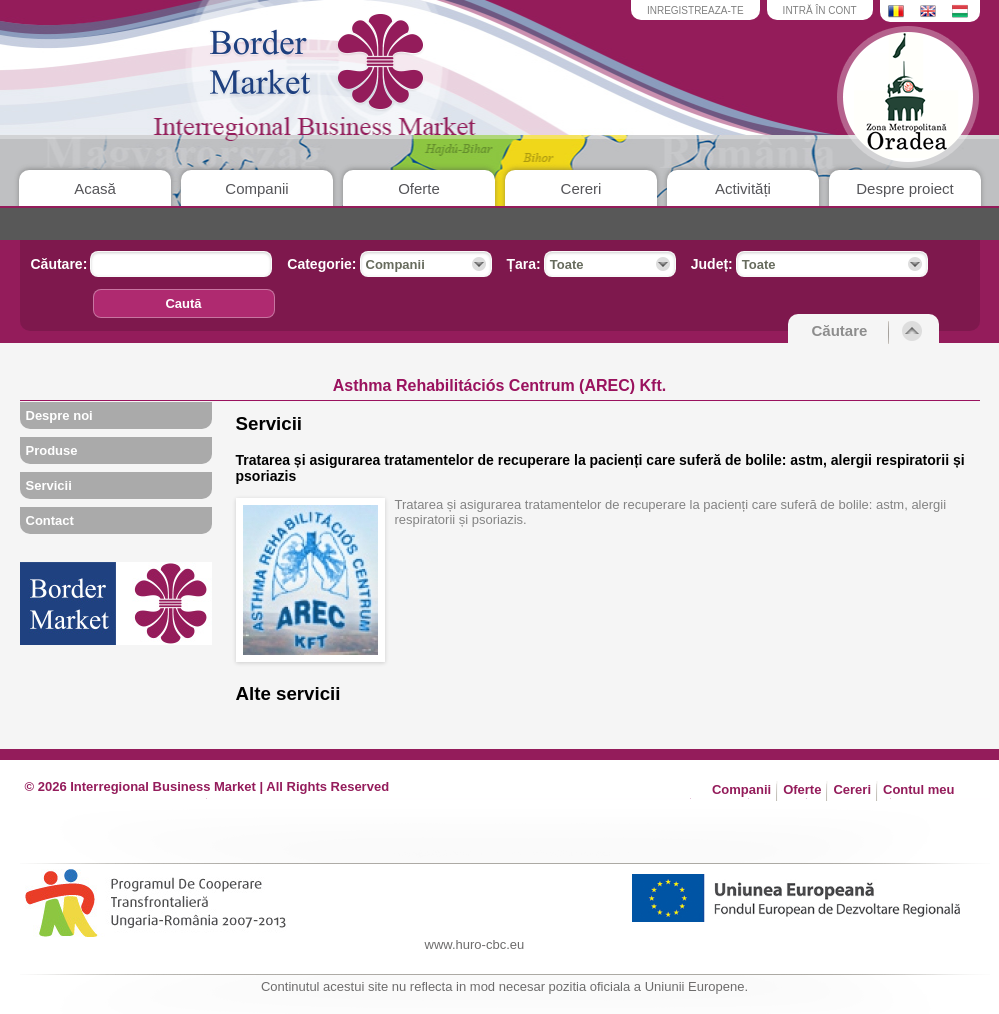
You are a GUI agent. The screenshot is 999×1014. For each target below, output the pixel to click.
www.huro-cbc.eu (475, 944)
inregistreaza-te (695, 10)
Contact (50, 520)
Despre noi (59, 415)
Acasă (95, 188)
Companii (256, 188)
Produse (52, 450)
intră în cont (820, 10)
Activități (743, 188)
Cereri (581, 188)
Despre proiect (905, 188)
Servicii (49, 485)
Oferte (419, 188)
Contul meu (919, 789)
